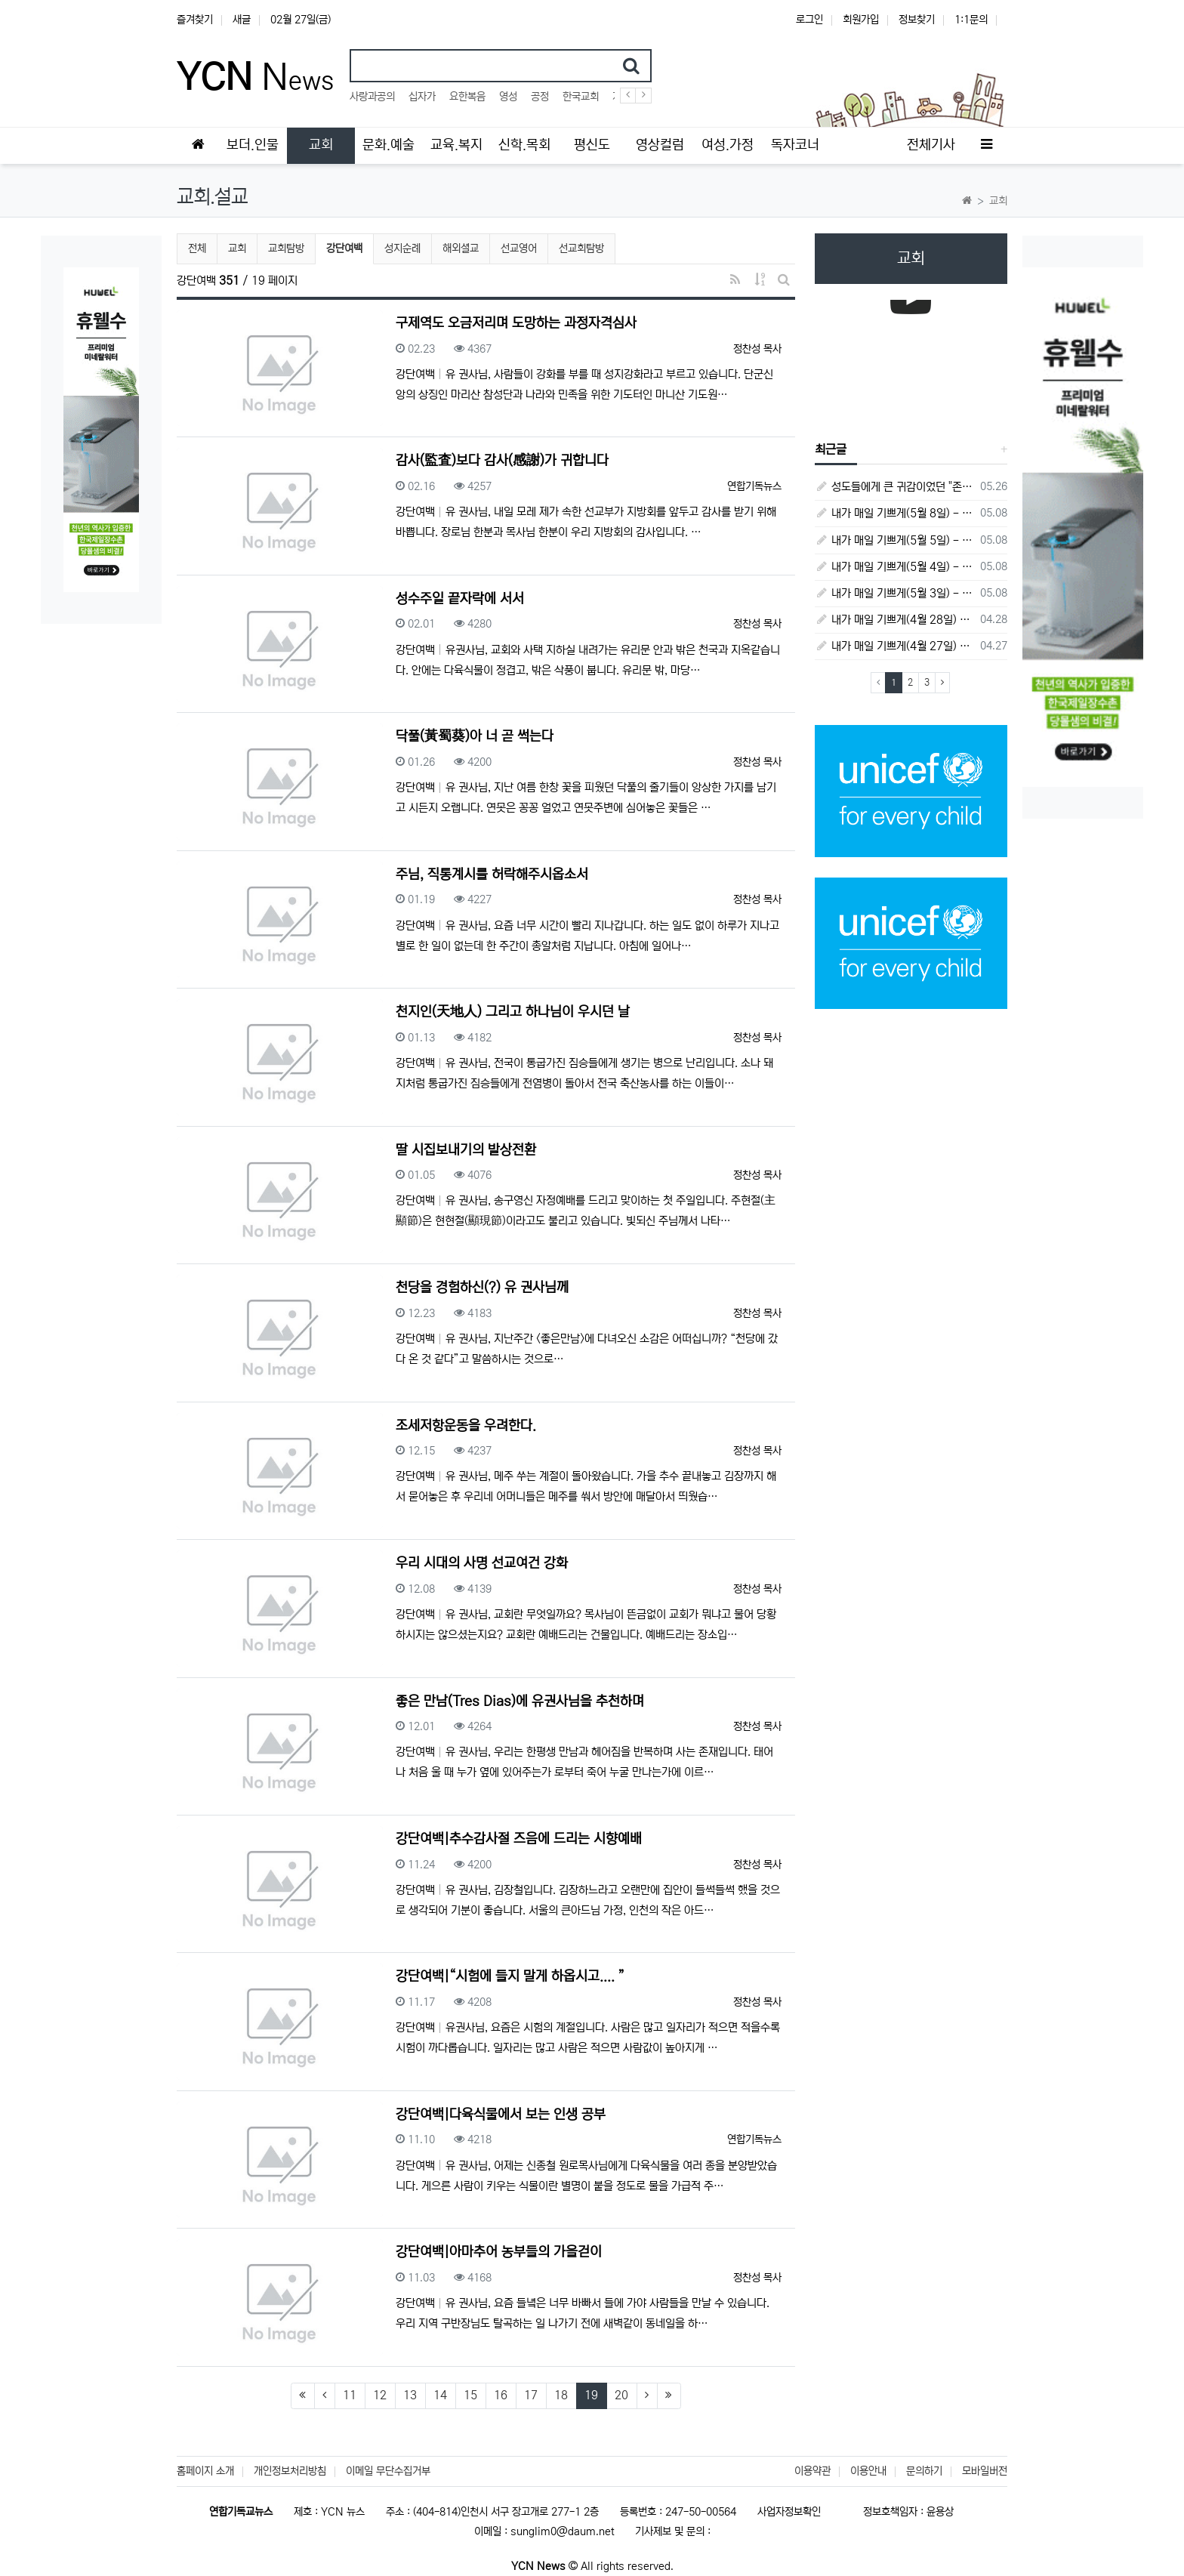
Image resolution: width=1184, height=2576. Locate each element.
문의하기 (924, 2471)
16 (500, 2395)
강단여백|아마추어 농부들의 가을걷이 (499, 2252)
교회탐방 (286, 248)
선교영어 (519, 248)
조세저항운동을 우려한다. (466, 1425)
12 (380, 2395)
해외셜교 (460, 248)
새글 (242, 20)
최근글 (830, 449)
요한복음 (467, 97)
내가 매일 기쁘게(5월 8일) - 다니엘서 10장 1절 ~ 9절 (895, 513)
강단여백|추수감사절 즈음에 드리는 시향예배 (519, 1838)
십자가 (422, 97)
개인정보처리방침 (290, 2471)
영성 (508, 97)
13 (410, 2395)
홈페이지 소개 (205, 2471)
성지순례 (402, 248)
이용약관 (812, 2471)
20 (621, 2395)
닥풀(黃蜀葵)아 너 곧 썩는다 (474, 736)
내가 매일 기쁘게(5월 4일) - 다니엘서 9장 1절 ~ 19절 (895, 566)
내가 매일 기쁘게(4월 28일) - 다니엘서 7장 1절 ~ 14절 (895, 619)
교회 (237, 248)
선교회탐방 (581, 248)
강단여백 (345, 247)
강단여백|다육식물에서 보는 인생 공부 (501, 2114)
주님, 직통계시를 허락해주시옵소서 (492, 874)
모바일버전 (984, 2471)
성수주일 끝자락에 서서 (460, 598)
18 (561, 2395)
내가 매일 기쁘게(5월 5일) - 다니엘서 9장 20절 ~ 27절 (895, 540)
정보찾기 (917, 20)
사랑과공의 (372, 97)
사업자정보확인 (789, 2512)
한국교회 (581, 97)
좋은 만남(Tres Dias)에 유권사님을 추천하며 (520, 1701)
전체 (197, 248)
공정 (540, 97)
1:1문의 (971, 20)
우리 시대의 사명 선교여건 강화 (482, 1563)
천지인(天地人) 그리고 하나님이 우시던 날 (513, 1012)
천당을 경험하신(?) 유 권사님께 (482, 1287)
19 (595, 2395)
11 (349, 2395)
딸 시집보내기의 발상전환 (466, 1150)
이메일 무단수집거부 (388, 2471)
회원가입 (861, 20)
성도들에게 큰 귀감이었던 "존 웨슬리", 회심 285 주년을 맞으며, (895, 486)
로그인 (809, 20)
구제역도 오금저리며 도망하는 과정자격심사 (516, 323)
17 (531, 2395)
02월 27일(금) (300, 20)
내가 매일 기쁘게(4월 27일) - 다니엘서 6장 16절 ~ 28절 (895, 646)
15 (470, 2395)
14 (440, 2395)
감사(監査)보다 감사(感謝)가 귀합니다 (502, 460)
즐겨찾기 (195, 20)
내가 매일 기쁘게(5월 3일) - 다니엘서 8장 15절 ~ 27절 (895, 593)
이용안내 (868, 2471)
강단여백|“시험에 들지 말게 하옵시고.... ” (510, 1976)
